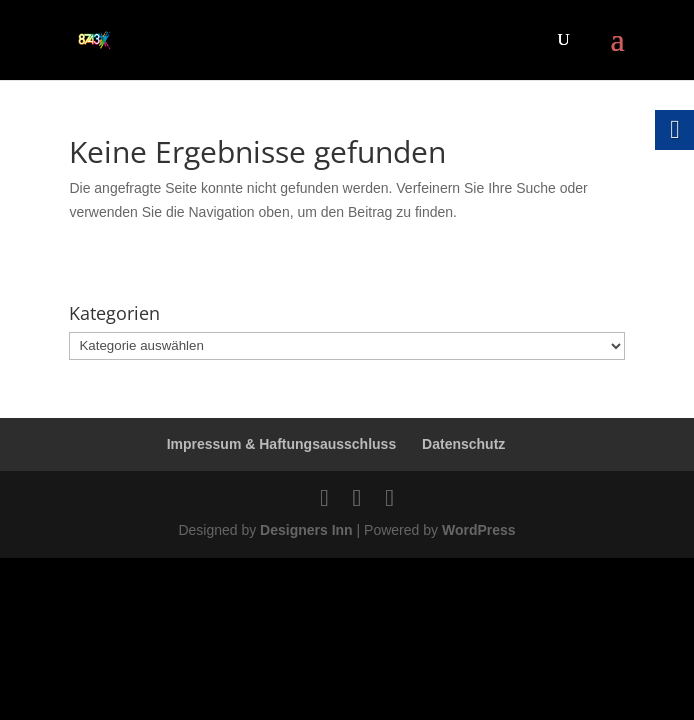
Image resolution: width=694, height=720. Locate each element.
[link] (94, 39)
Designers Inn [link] (306, 530)
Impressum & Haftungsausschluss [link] (282, 444)
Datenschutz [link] (463, 444)
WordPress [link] (479, 530)
